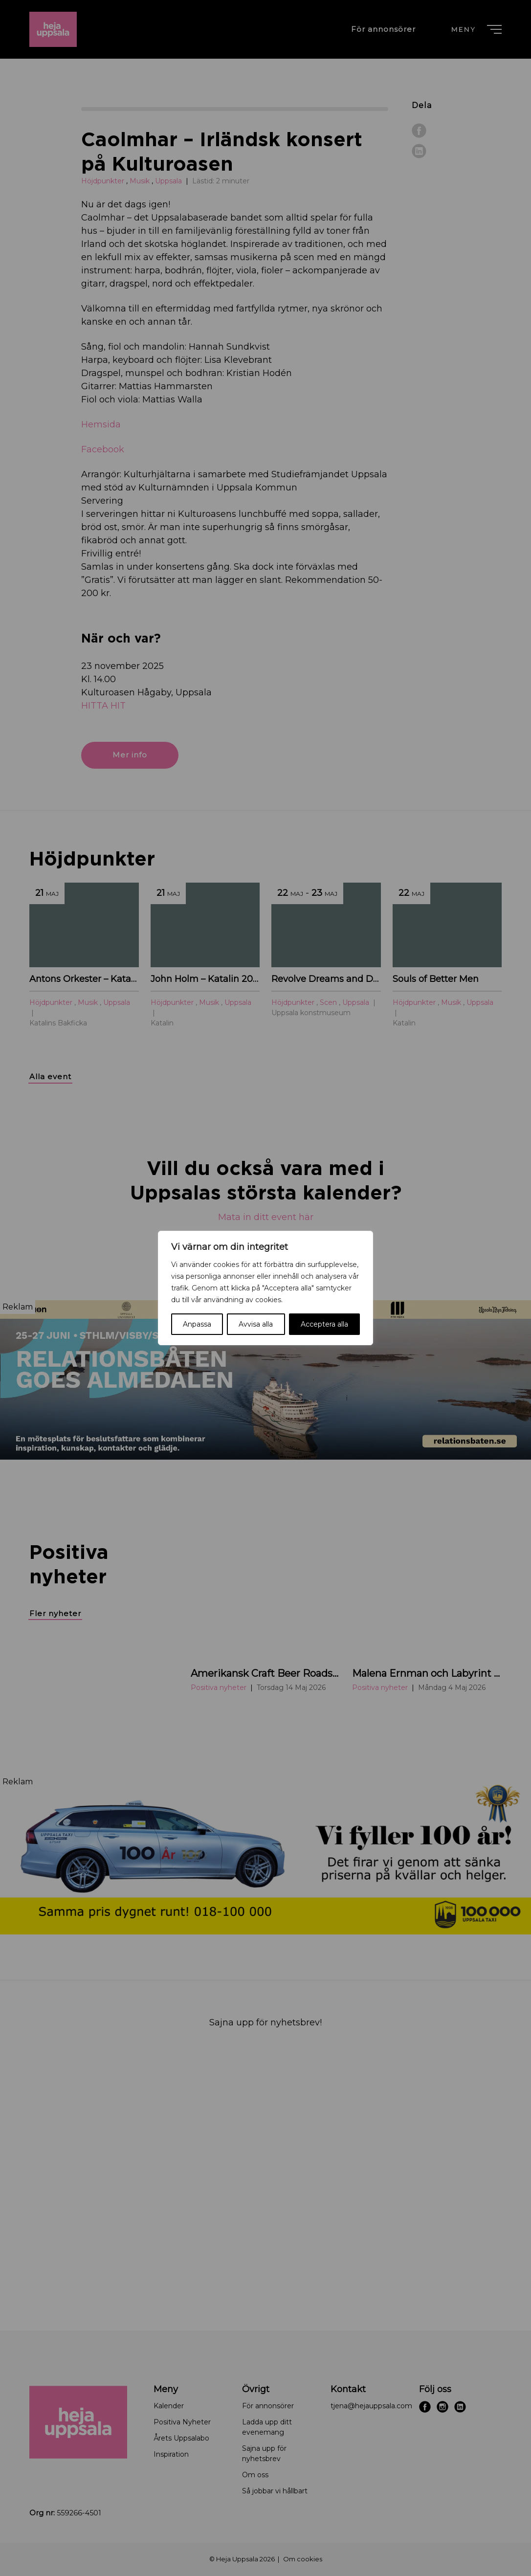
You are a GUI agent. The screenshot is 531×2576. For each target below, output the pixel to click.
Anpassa (197, 1324)
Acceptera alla (324, 1324)
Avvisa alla (256, 1324)
